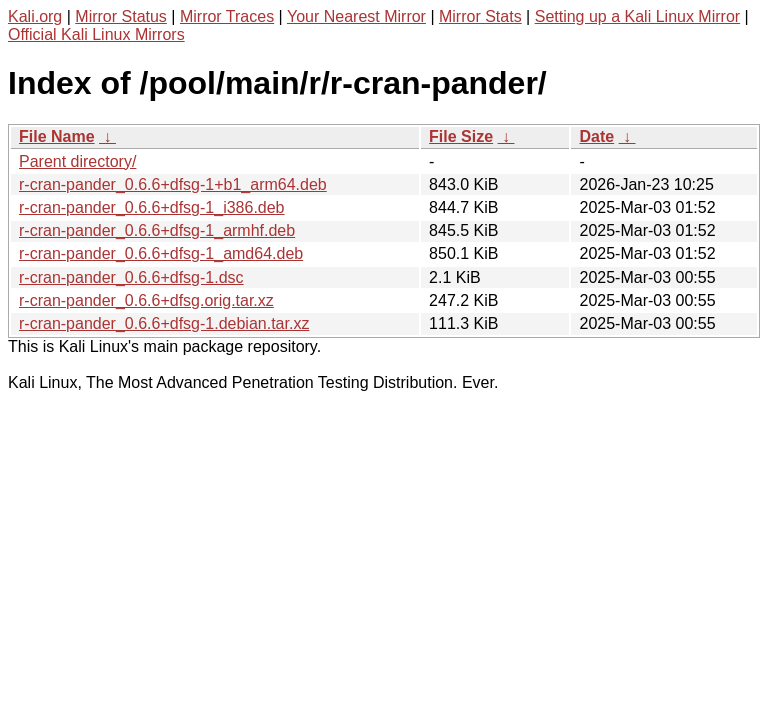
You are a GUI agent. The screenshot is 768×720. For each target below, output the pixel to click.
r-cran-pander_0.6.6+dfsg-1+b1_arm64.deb (173, 184)
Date (596, 136)
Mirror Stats (480, 16)
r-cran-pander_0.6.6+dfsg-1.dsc (131, 277)
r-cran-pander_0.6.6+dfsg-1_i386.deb (152, 207)
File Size (461, 136)
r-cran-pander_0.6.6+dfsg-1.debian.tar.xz (164, 323)
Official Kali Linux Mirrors (96, 34)
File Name (57, 136)
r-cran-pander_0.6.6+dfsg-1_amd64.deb (161, 253)
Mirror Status (121, 16)
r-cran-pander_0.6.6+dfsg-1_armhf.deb (157, 230)
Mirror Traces (227, 16)
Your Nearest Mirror (356, 16)
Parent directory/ (77, 161)
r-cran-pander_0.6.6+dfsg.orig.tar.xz (146, 300)
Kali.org (35, 16)
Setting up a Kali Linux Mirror (637, 16)
